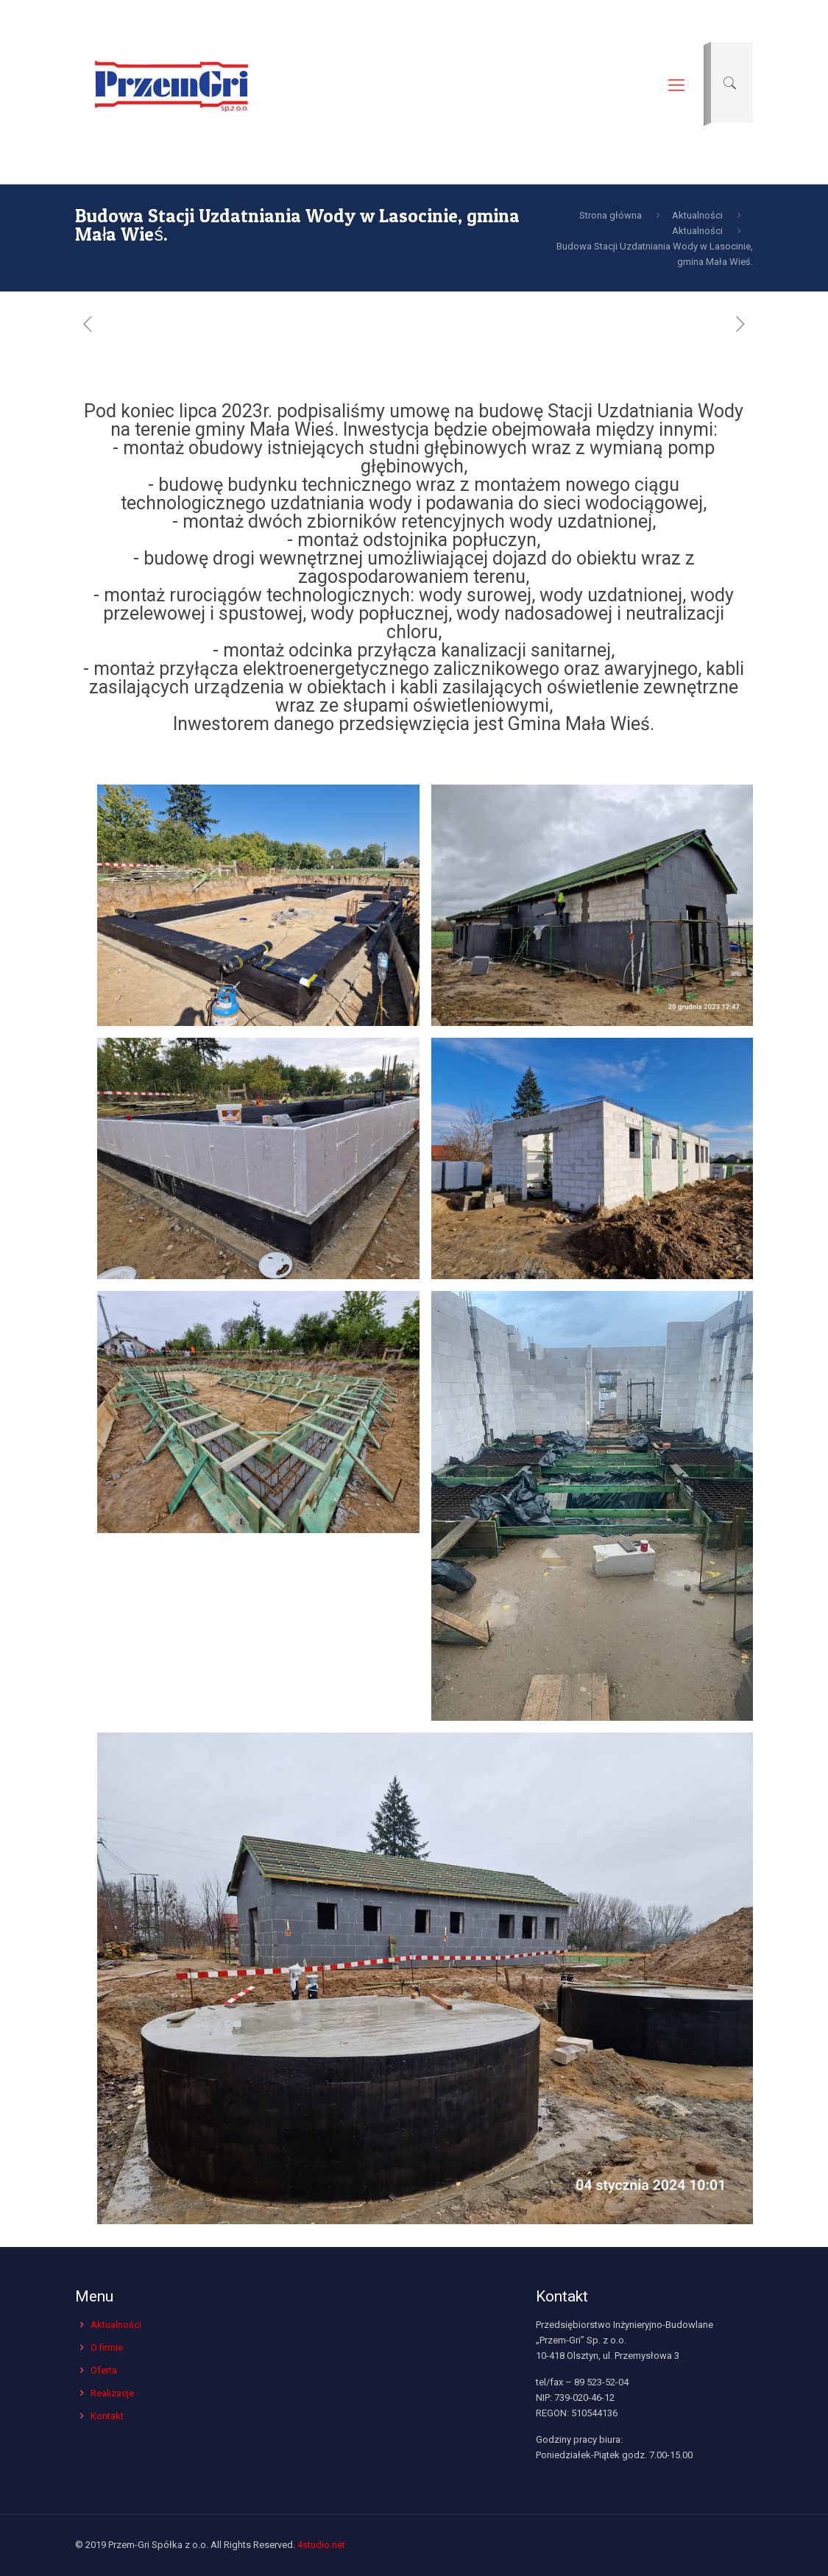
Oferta (104, 2370)
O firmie (107, 2347)
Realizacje (112, 2393)
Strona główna (610, 215)
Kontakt (107, 2415)
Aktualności (697, 215)
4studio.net (321, 2544)
